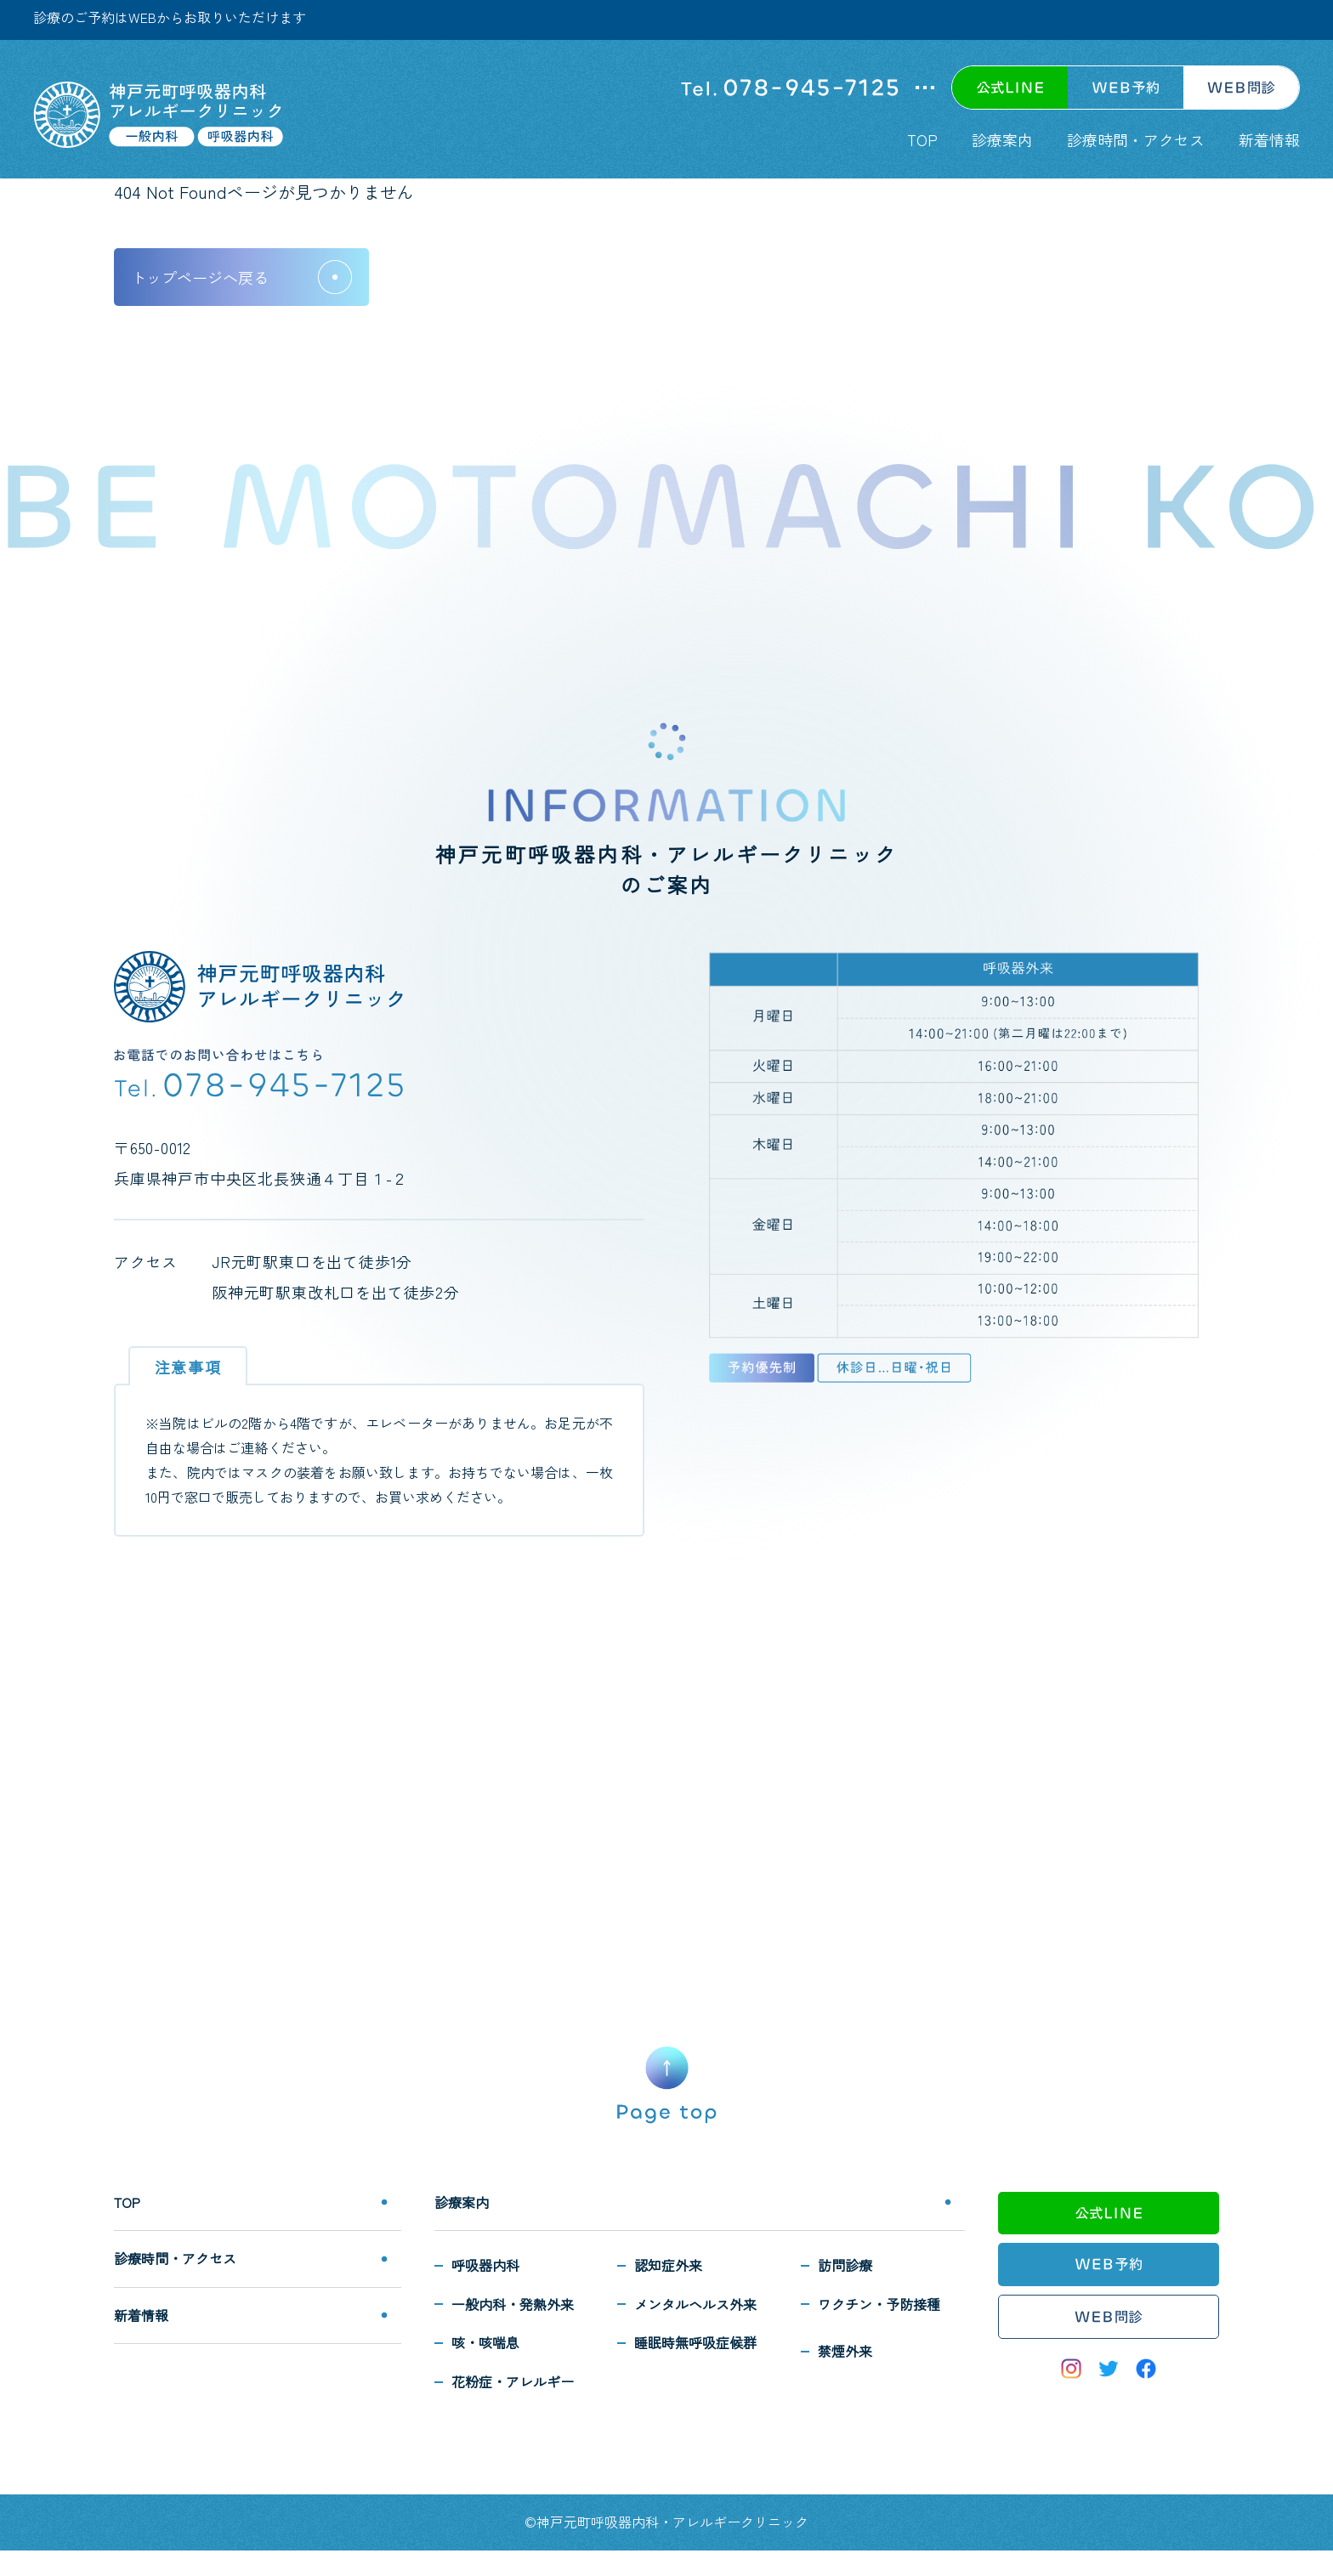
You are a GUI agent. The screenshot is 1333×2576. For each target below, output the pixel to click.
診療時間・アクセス (1136, 139)
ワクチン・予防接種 (879, 2304)
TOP (922, 139)
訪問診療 (845, 2265)
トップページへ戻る (200, 277)
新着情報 (1269, 139)
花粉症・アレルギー (512, 2381)
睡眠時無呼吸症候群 (695, 2342)
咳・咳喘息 (485, 2342)
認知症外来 (668, 2265)
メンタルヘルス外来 (695, 2304)
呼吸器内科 (485, 2265)
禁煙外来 (845, 2351)
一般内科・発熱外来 (512, 2304)
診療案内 (1002, 139)
